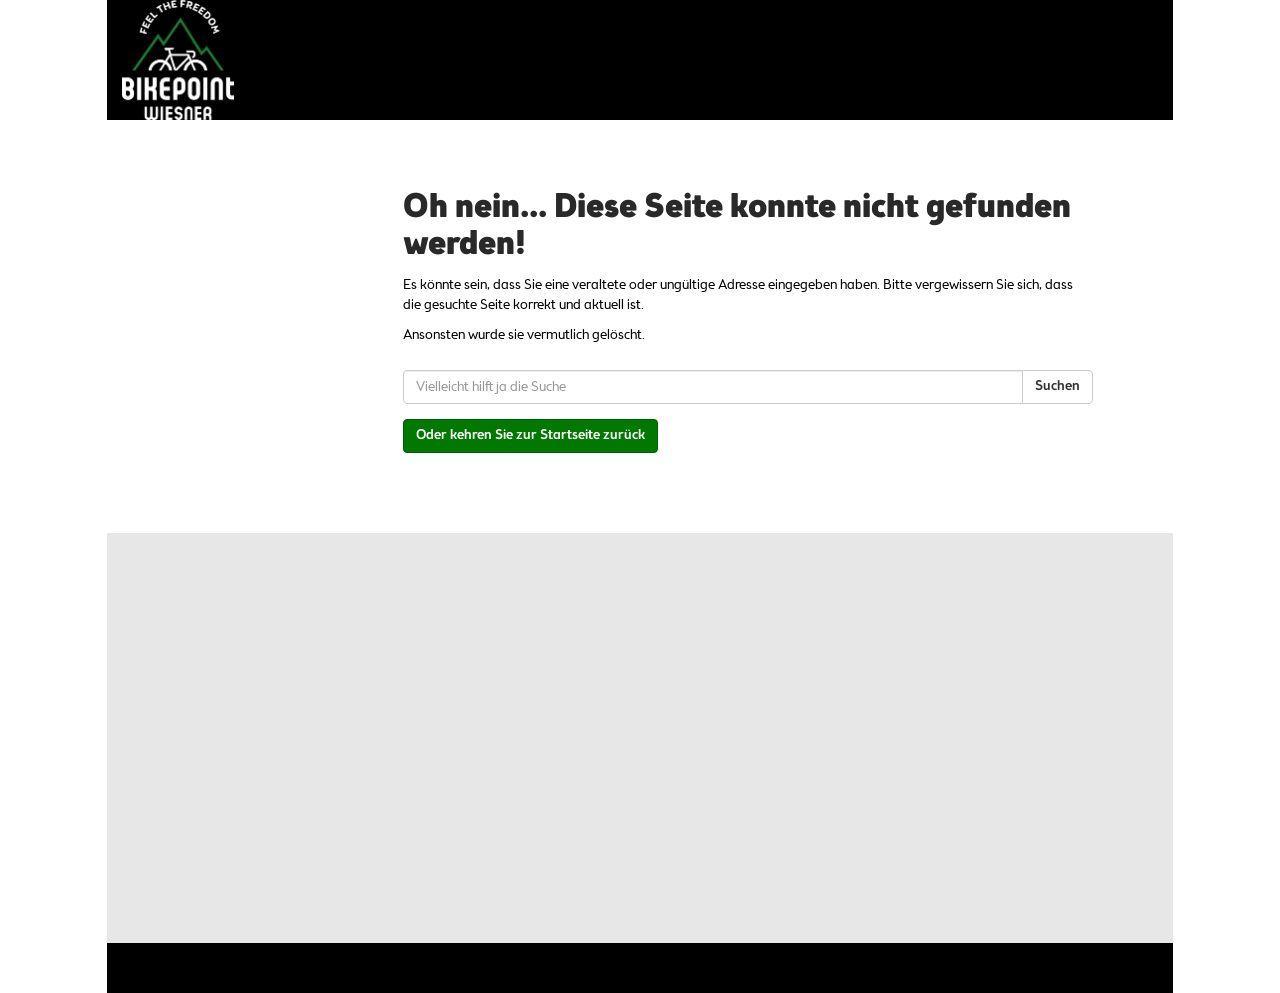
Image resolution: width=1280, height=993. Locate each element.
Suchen (1057, 386)
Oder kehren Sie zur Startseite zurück (530, 435)
